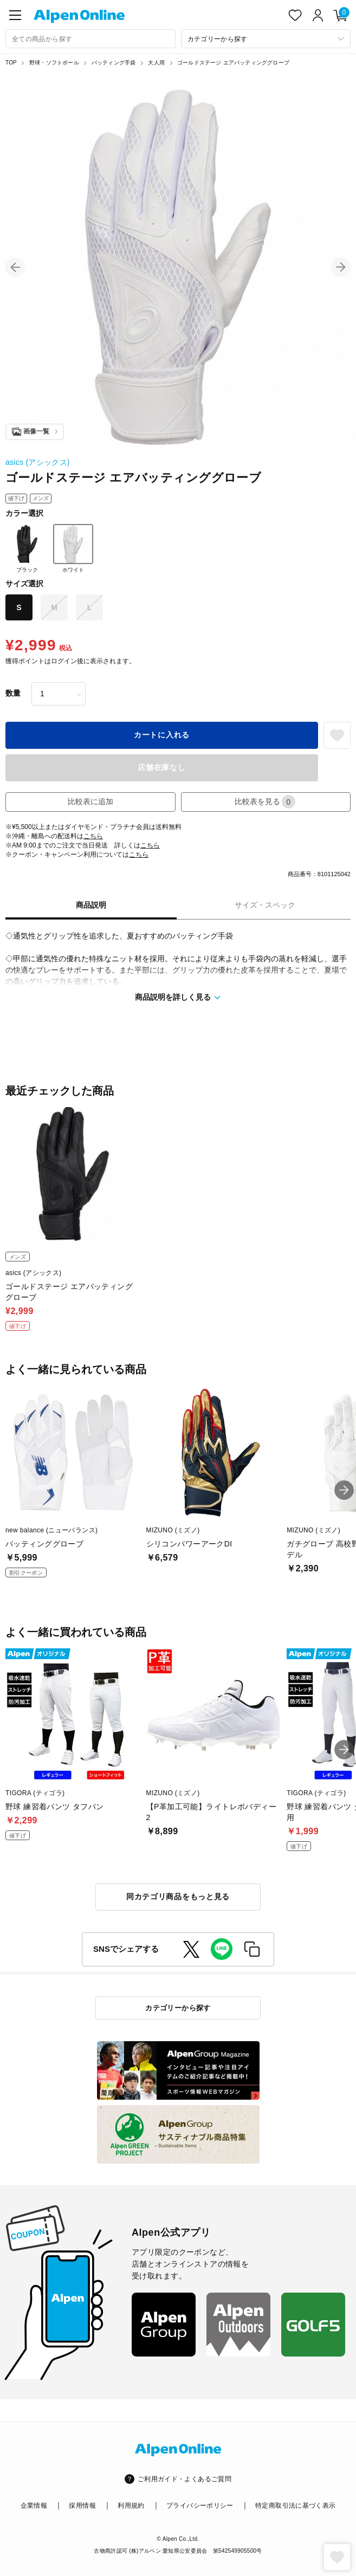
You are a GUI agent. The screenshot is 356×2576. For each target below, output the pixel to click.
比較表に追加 (90, 801)
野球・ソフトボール (54, 63)
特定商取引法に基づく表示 (295, 2505)
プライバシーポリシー (200, 2505)
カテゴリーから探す (178, 2008)
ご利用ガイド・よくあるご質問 (184, 2479)
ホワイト (73, 548)
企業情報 (34, 2505)
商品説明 (91, 905)
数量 (13, 693)
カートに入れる (162, 734)
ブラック (27, 548)
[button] (15, 267)
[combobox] (90, 38)
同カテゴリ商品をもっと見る (178, 1896)
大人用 (156, 63)
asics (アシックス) (37, 462)
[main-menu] (15, 15)
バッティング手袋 (114, 63)
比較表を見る (265, 801)
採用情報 (82, 2505)
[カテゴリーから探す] (266, 38)
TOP (11, 63)
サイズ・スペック (265, 905)
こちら (93, 836)
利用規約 (131, 2505)
